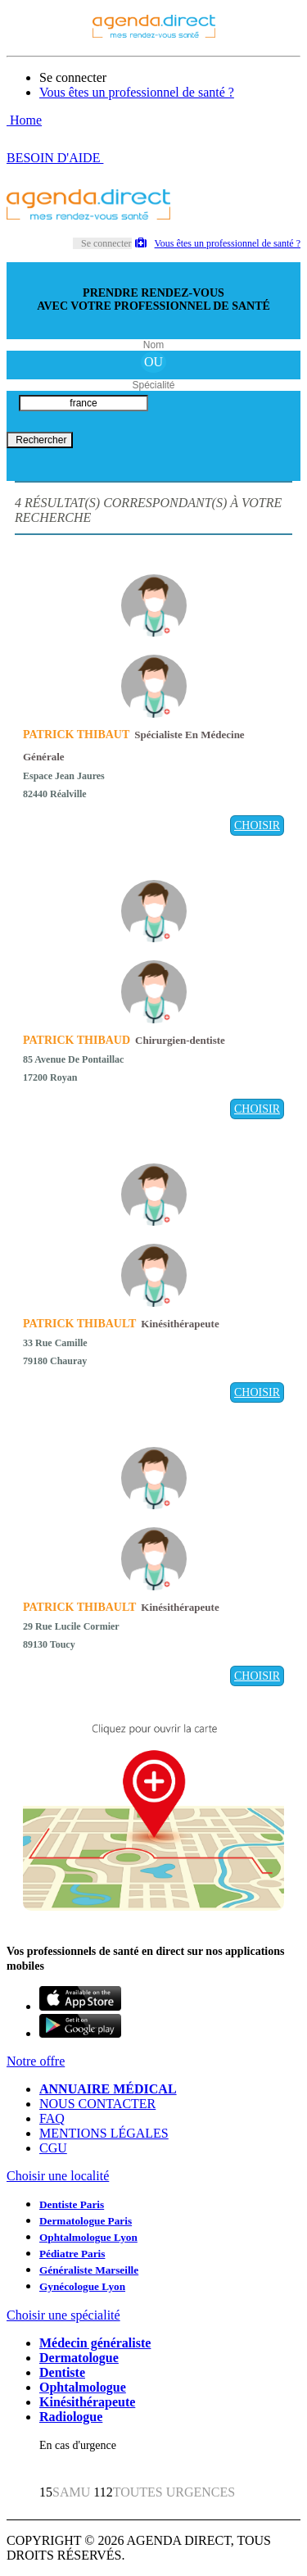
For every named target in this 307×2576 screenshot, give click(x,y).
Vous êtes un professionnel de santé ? (136, 92)
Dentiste (62, 2372)
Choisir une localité (58, 2176)
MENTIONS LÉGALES (104, 2133)
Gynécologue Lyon (82, 2286)
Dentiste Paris (71, 2204)
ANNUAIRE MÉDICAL (108, 2089)
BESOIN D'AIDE (55, 158)
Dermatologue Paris (85, 2221)
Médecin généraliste (95, 2343)
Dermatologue (79, 2358)
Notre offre (36, 2061)
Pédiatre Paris (72, 2253)
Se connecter (72, 77)
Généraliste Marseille (88, 2270)
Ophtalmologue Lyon (88, 2237)
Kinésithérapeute (87, 2402)
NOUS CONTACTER (97, 2104)
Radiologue (70, 2417)
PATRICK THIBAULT (79, 1323)
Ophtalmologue (82, 2387)
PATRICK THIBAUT (76, 734)
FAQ (52, 2118)
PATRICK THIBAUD (76, 1040)
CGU (53, 2148)
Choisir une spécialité (63, 2315)
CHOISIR (257, 825)
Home (24, 120)
